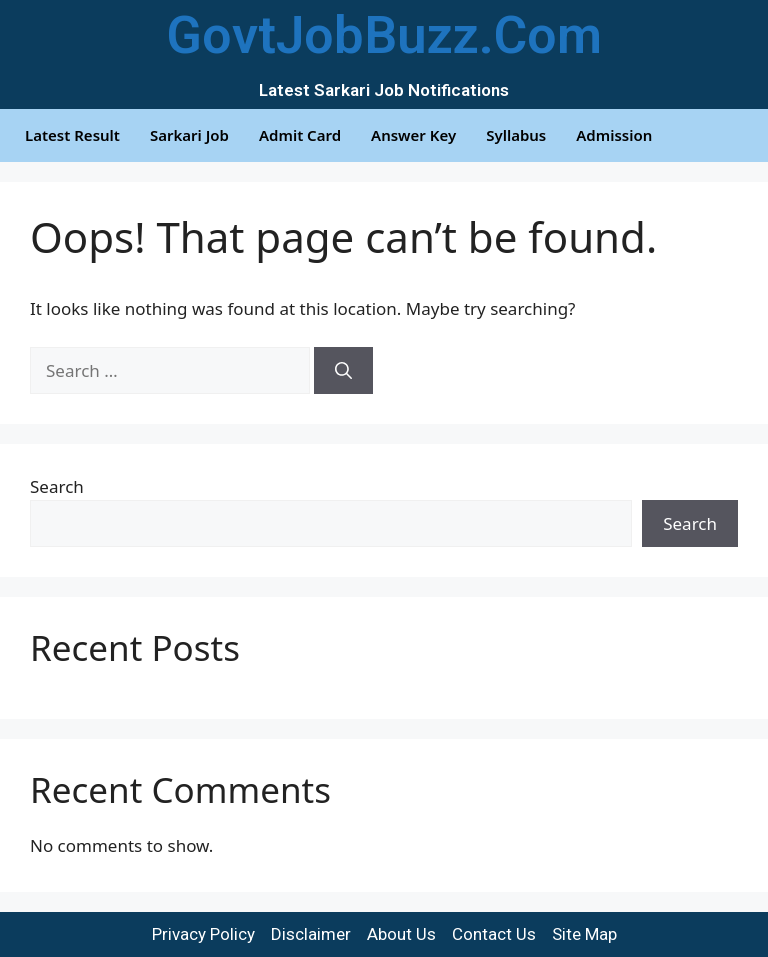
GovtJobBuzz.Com (384, 35)
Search (57, 486)
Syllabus (516, 135)
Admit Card (300, 135)
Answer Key (413, 135)
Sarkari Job (189, 135)
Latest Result (72, 135)
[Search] (343, 371)
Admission (614, 135)
